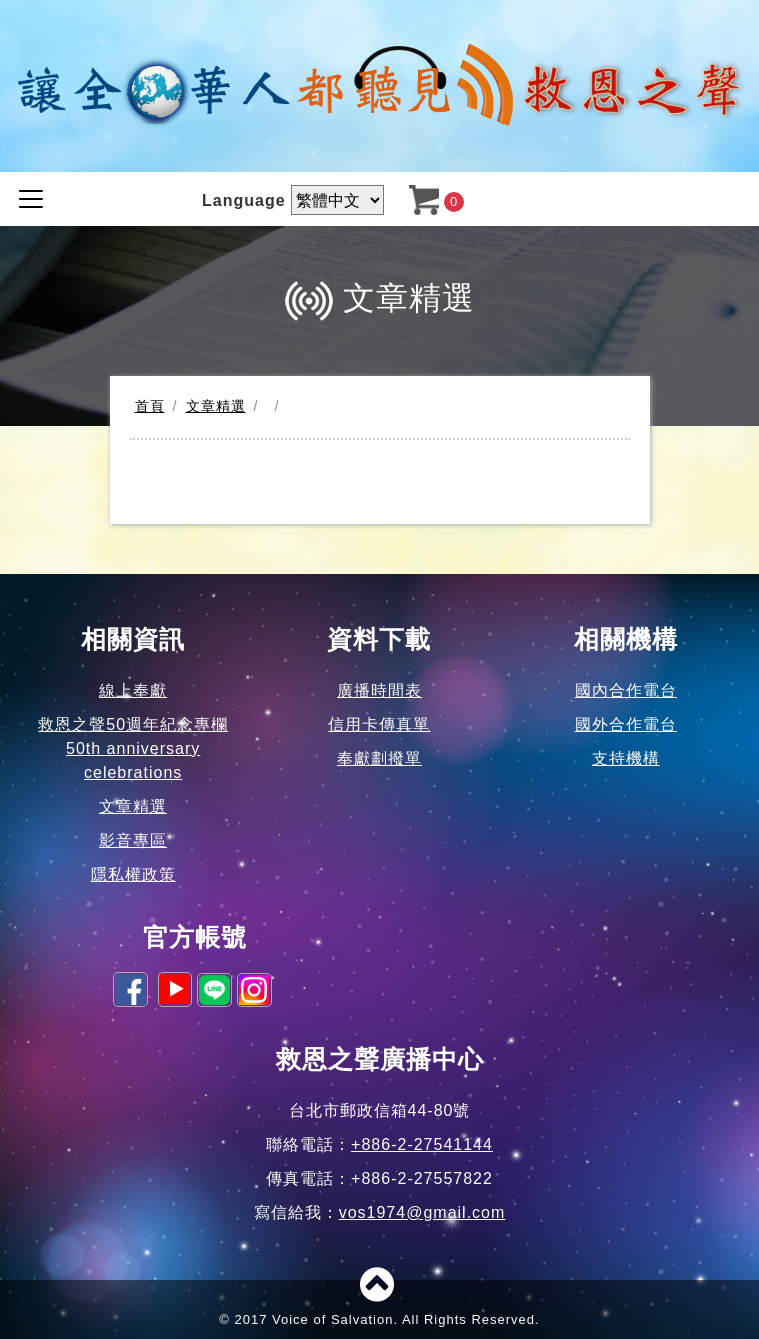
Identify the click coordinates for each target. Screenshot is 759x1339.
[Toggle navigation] (31, 199)
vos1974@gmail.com (422, 1212)
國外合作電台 (626, 724)
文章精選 (216, 406)
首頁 (150, 406)
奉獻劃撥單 (379, 758)
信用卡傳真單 (379, 724)
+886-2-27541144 (422, 1144)
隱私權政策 (133, 874)
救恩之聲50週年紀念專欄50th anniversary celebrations (133, 748)
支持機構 (626, 758)
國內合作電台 (626, 690)
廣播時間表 (379, 690)
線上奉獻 (133, 690)
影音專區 (133, 840)
